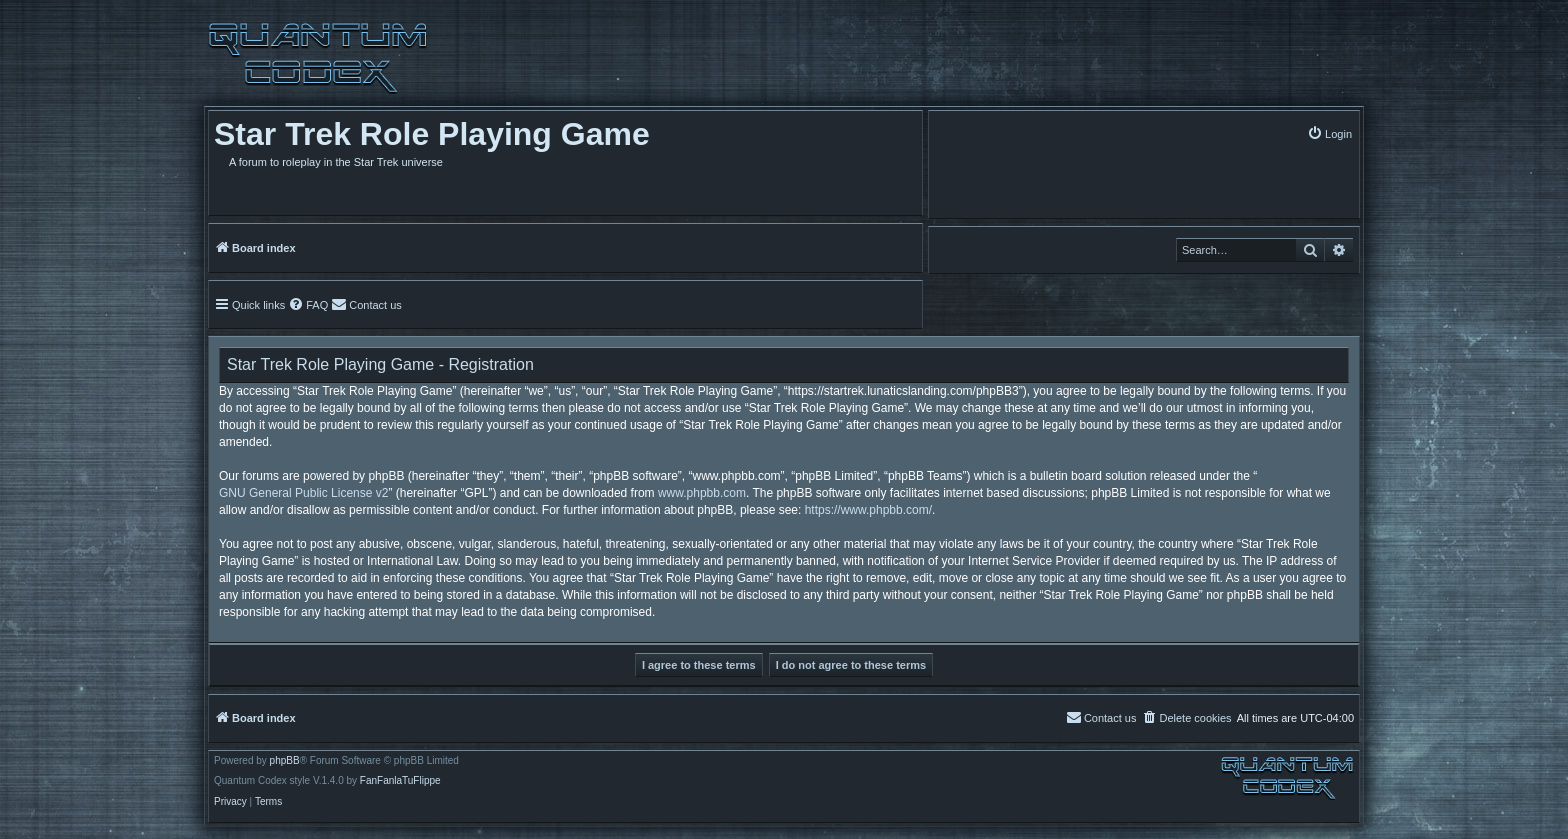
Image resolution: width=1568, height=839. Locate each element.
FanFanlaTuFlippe (400, 781)
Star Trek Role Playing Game (432, 134)
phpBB (285, 761)
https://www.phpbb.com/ (868, 510)
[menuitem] (1329, 133)
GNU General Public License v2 (303, 493)
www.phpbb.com (702, 493)
